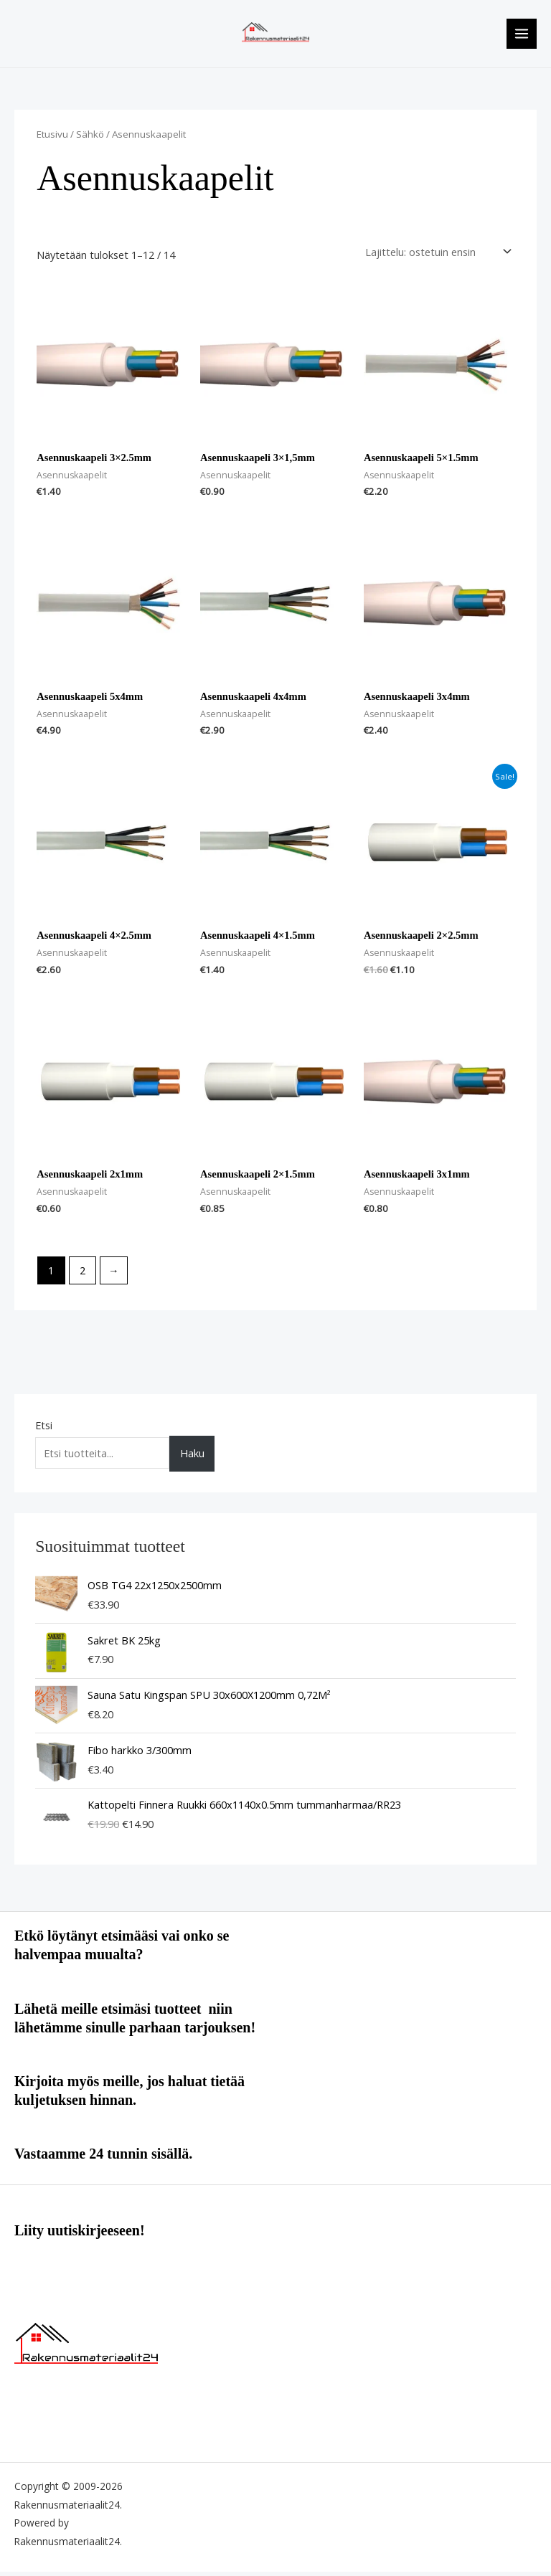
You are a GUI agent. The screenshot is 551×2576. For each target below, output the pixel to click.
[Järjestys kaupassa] (435, 256)
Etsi (43, 1429)
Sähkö (90, 138)
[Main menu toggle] (522, 36)
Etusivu (52, 138)
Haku (192, 1458)
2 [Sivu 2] (82, 1275)
